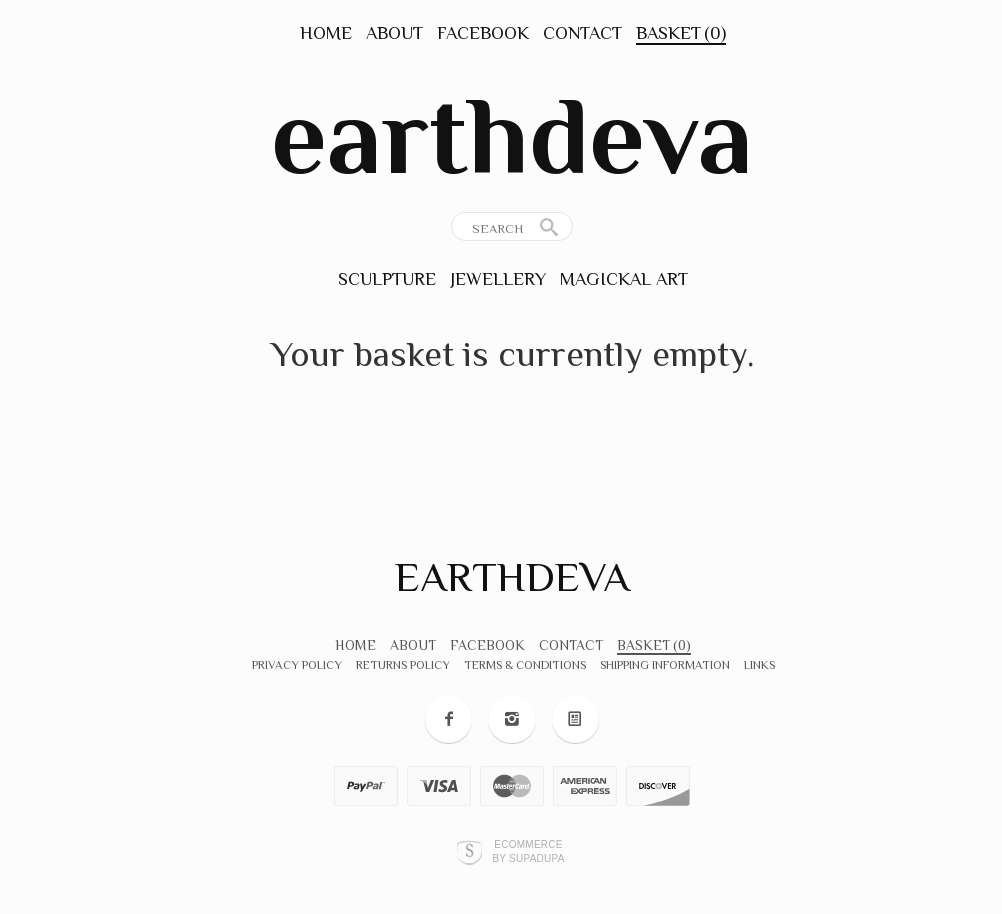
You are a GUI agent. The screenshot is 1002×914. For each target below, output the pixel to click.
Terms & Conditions (525, 665)
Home (326, 33)
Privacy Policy (297, 665)
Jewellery (498, 279)
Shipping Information (665, 665)
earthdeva (512, 135)
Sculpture (387, 279)
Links (759, 665)
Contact (582, 33)
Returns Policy (403, 665)
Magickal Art (624, 279)
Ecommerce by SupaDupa (528, 851)
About (394, 33)
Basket (681, 33)
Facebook (483, 33)
